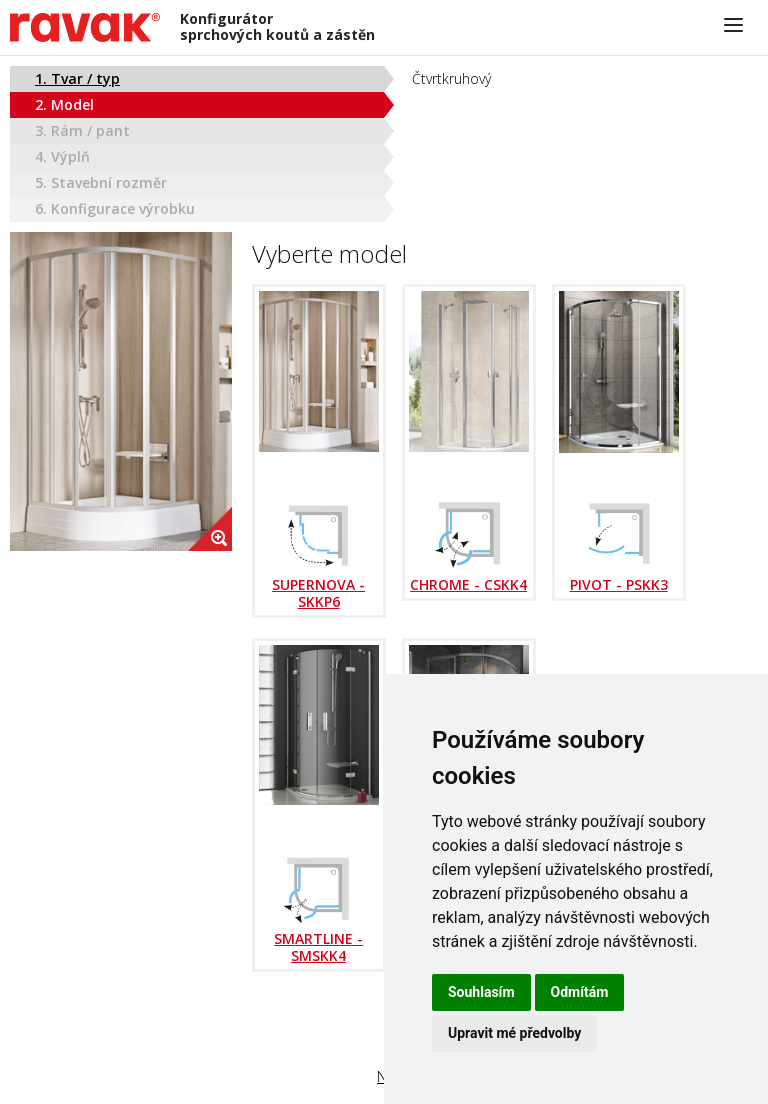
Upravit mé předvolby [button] (514, 1033)
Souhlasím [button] (481, 992)
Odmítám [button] (580, 992)
